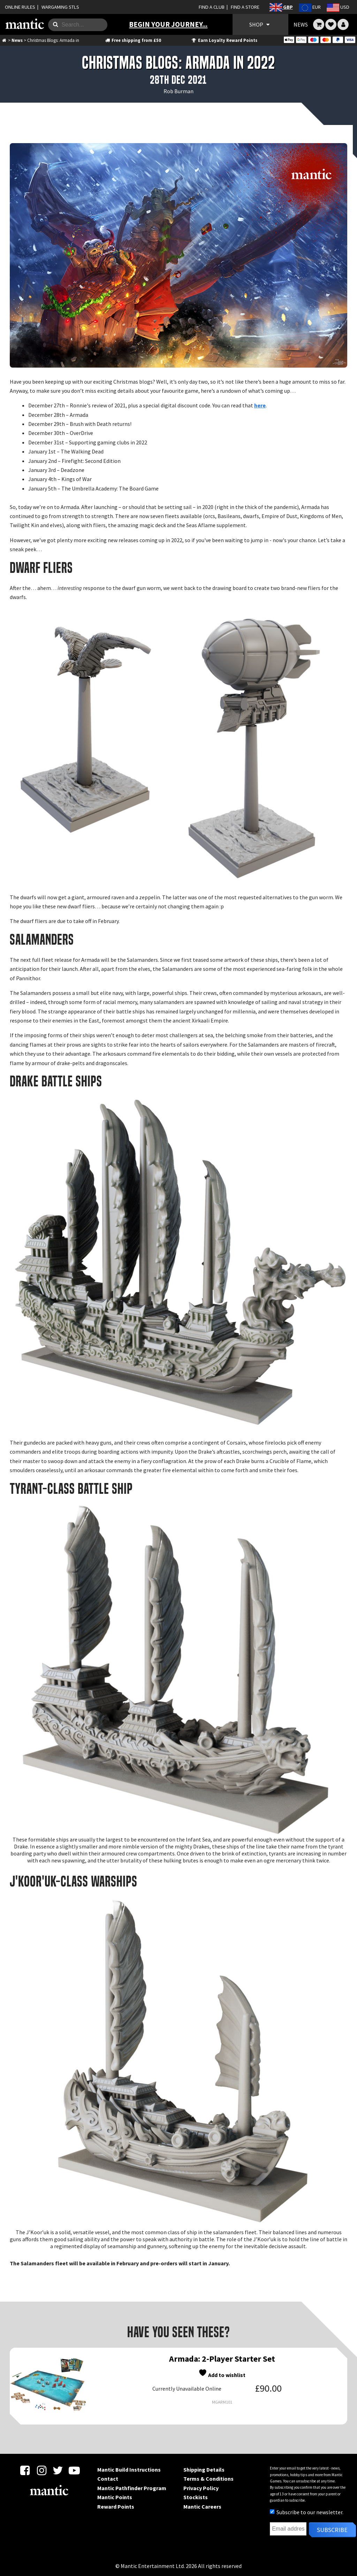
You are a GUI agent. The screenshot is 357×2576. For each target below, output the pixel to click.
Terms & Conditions (208, 2478)
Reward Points (115, 2506)
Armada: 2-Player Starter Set (222, 2358)
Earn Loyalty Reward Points (224, 40)
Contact (107, 2478)
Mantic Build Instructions (129, 2469)
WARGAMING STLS (60, 7)
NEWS (301, 24)
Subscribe (332, 2530)
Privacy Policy (201, 2488)
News (17, 40)
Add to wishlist (221, 2373)
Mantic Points (114, 2497)
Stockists (195, 2497)
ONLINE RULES (20, 7)
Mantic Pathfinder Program (131, 2488)
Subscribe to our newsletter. (306, 2512)
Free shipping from (133, 40)
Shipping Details (204, 2469)
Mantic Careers (202, 2506)
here (260, 405)
